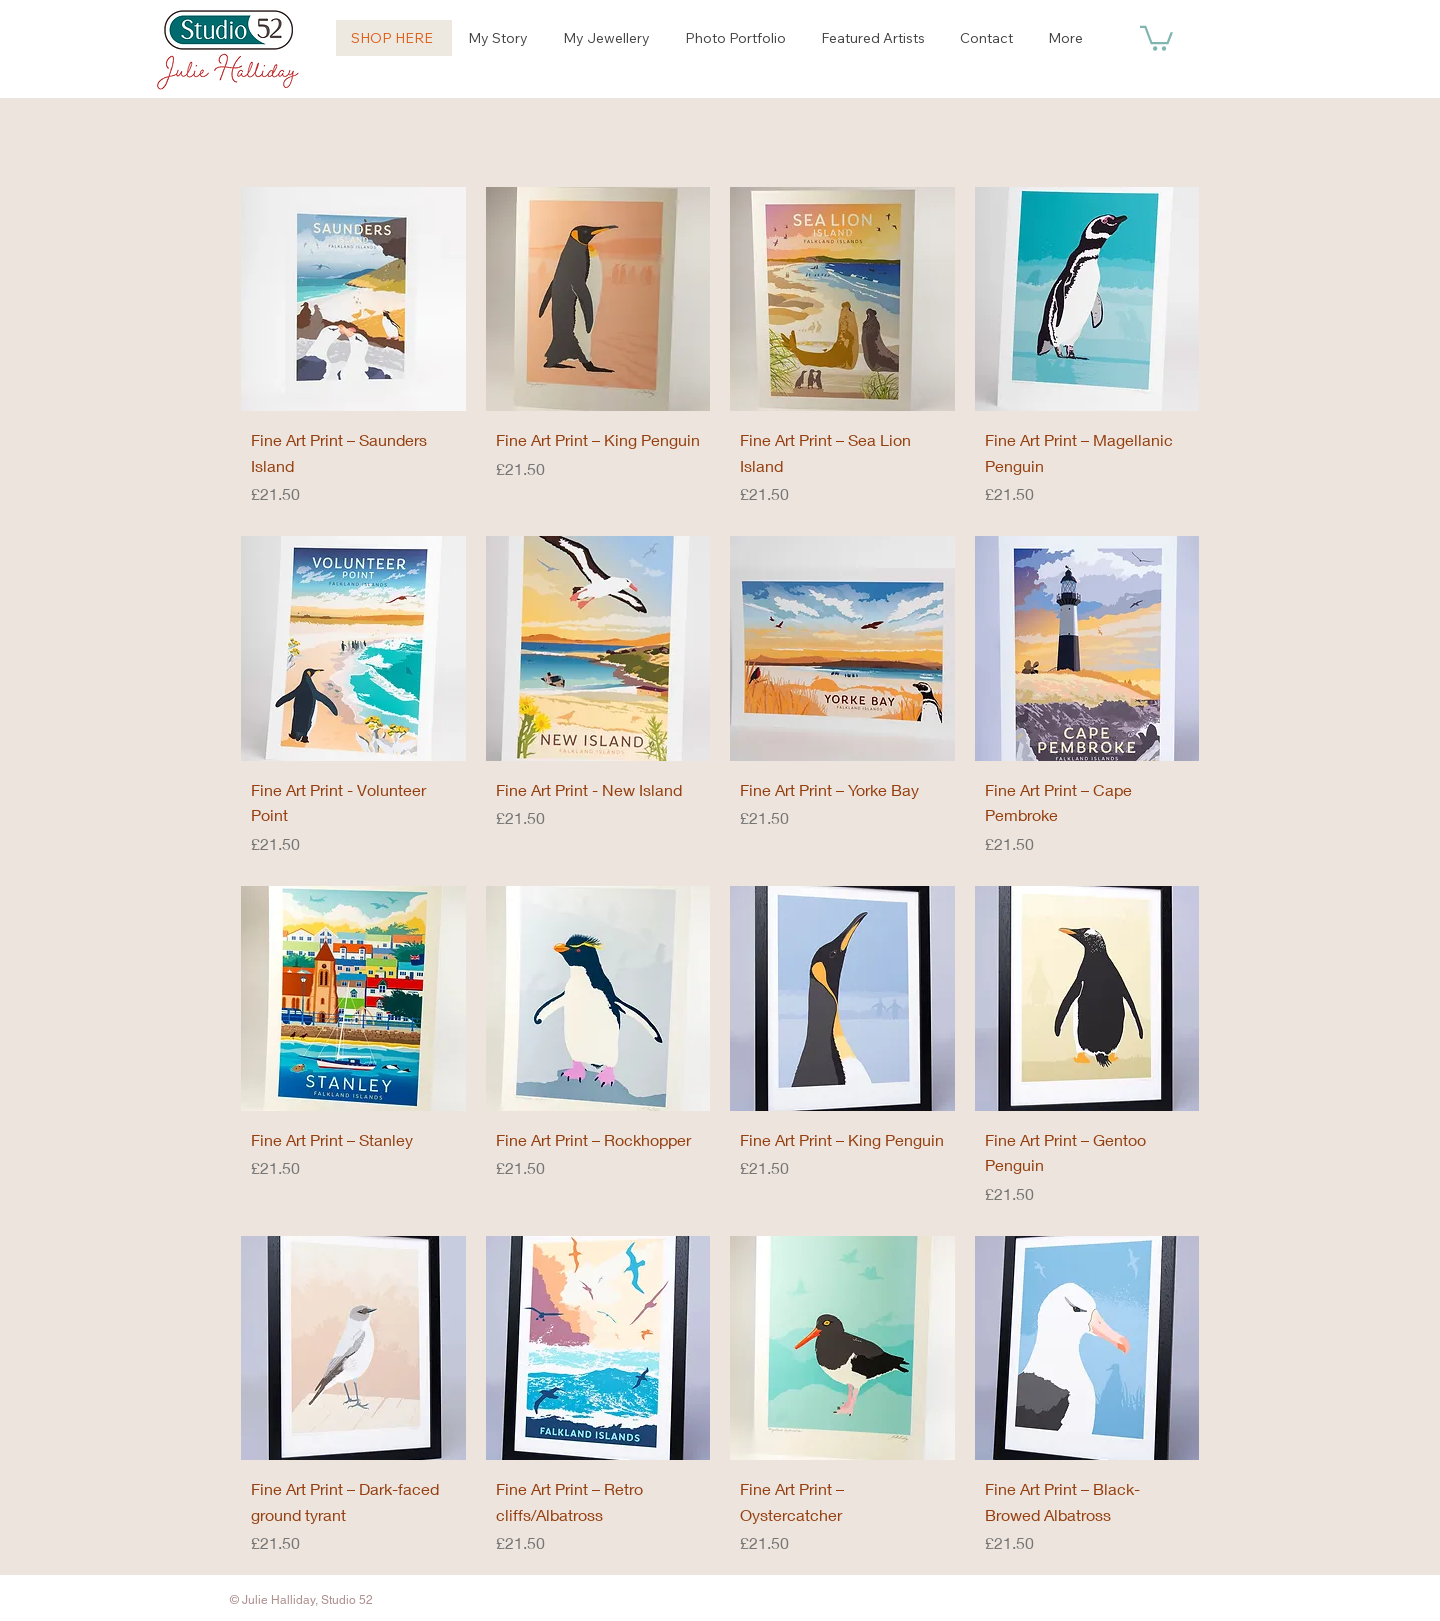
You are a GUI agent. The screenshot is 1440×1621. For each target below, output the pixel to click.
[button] (1156, 37)
